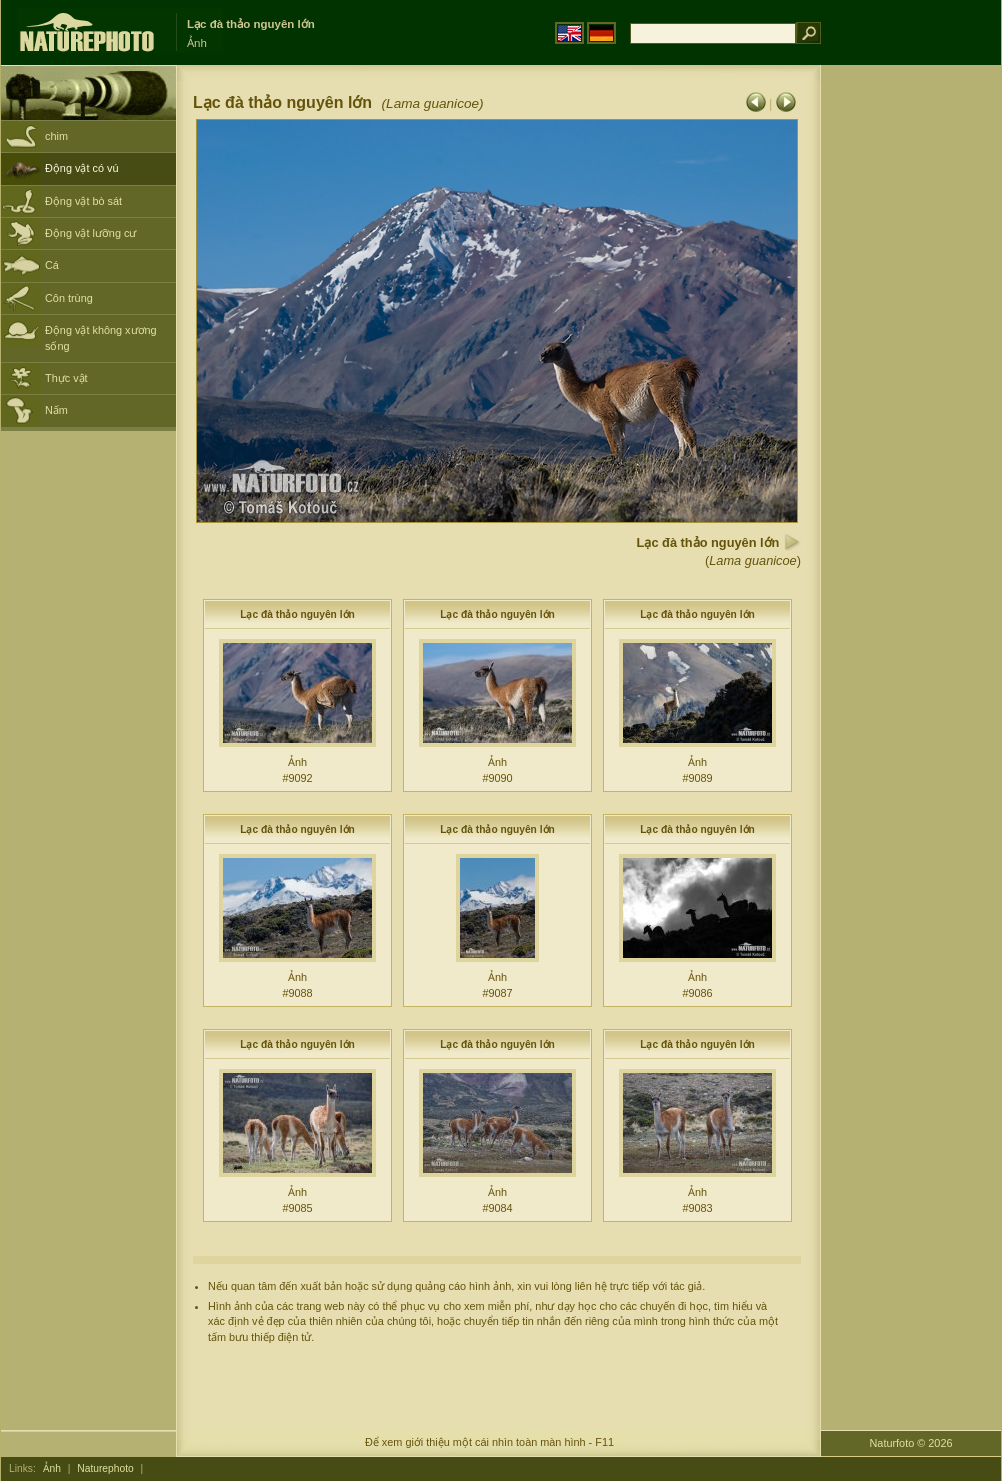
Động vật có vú (81, 168)
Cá (52, 265)
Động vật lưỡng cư (90, 233)
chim (56, 136)
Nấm (56, 410)
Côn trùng (69, 298)
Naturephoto (105, 1468)
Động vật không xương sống (101, 337)
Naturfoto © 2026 (911, 1443)
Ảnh (52, 1468)
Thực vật (66, 378)
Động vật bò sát (83, 201)
